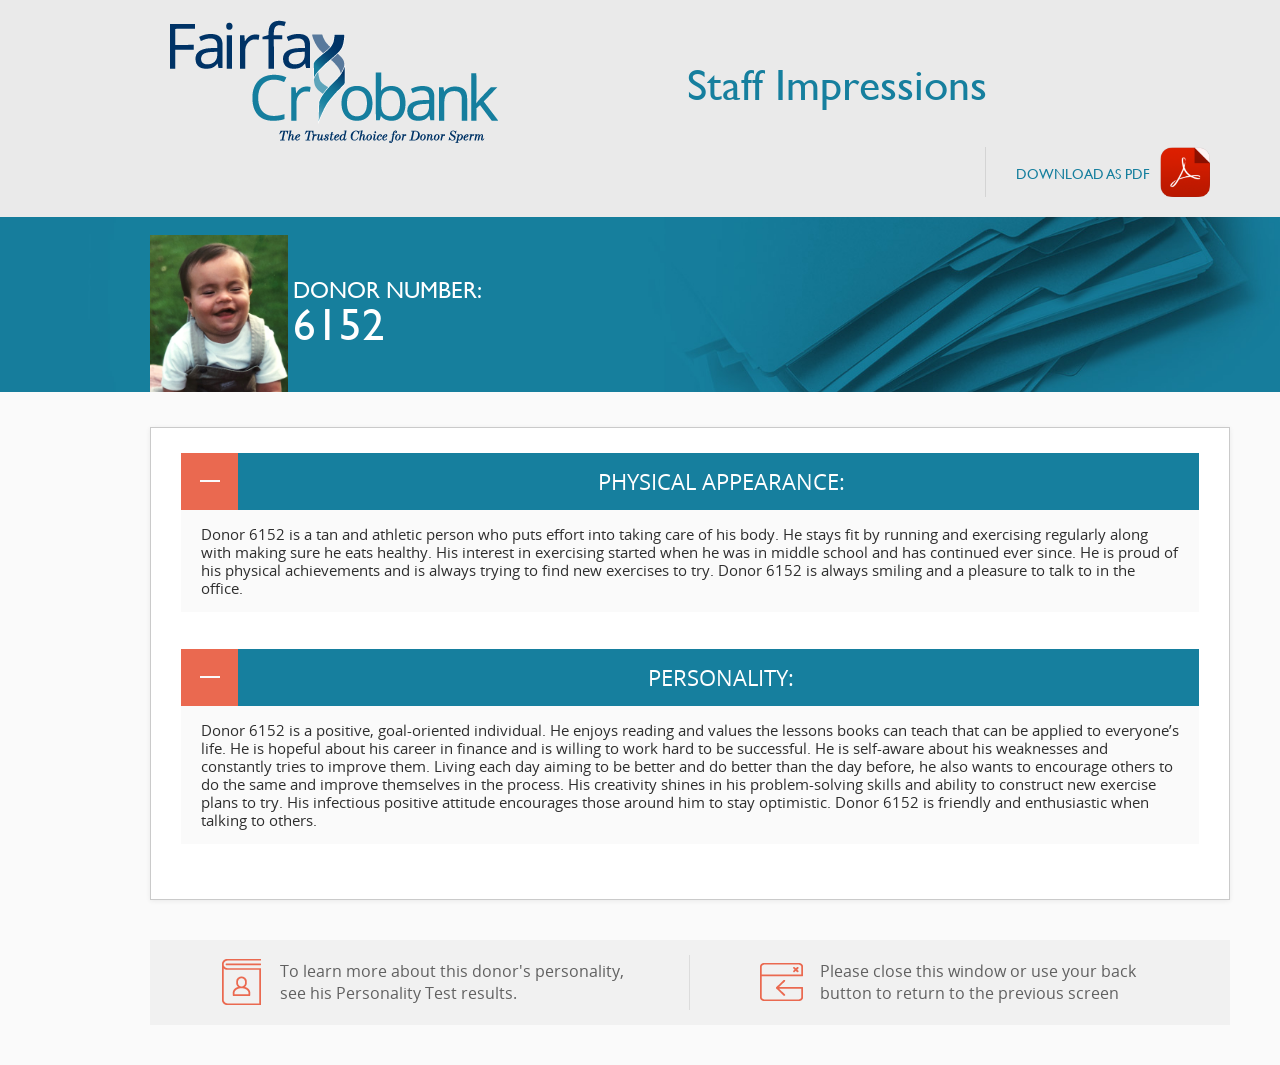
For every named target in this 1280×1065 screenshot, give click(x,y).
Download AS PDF (1083, 173)
